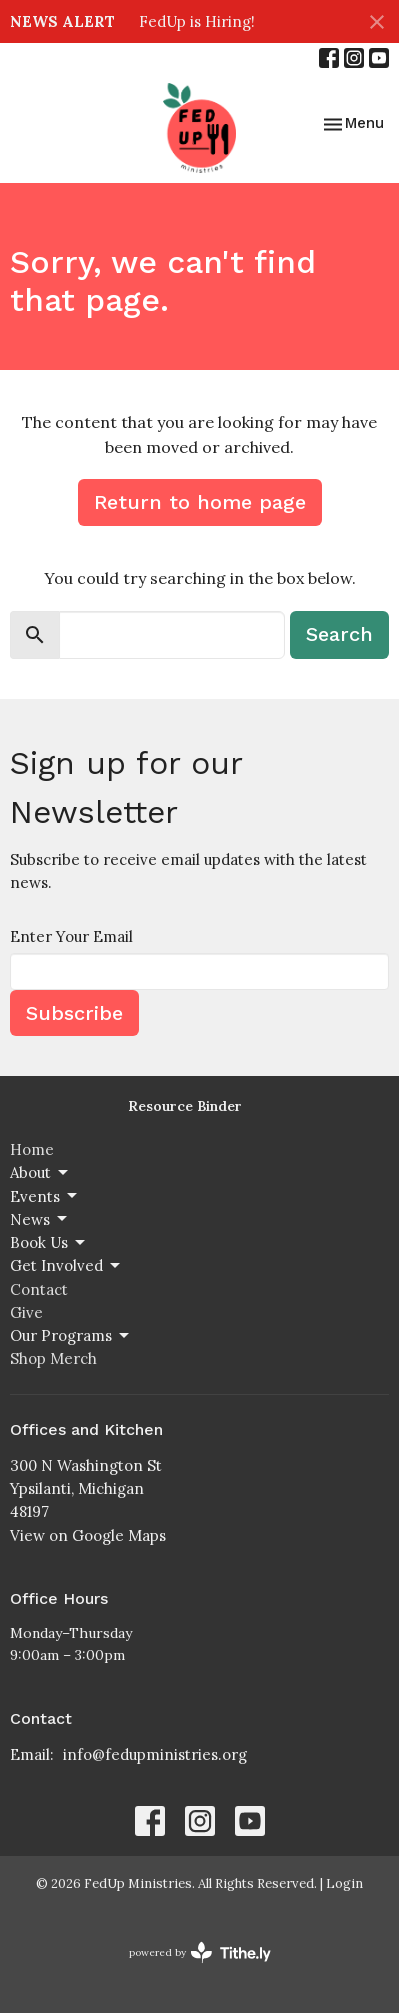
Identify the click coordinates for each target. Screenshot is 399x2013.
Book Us (49, 1243)
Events (45, 1196)
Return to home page (200, 502)
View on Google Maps (88, 1535)
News (40, 1219)
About (40, 1173)
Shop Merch (53, 1358)
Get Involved (66, 1266)
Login (344, 1883)
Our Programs (71, 1336)
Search (339, 634)
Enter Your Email (71, 936)
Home (32, 1149)
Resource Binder (185, 1106)
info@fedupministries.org (155, 1754)
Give (26, 1312)
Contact (39, 1289)
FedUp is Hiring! (197, 21)
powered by (200, 1952)
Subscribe (74, 1013)
